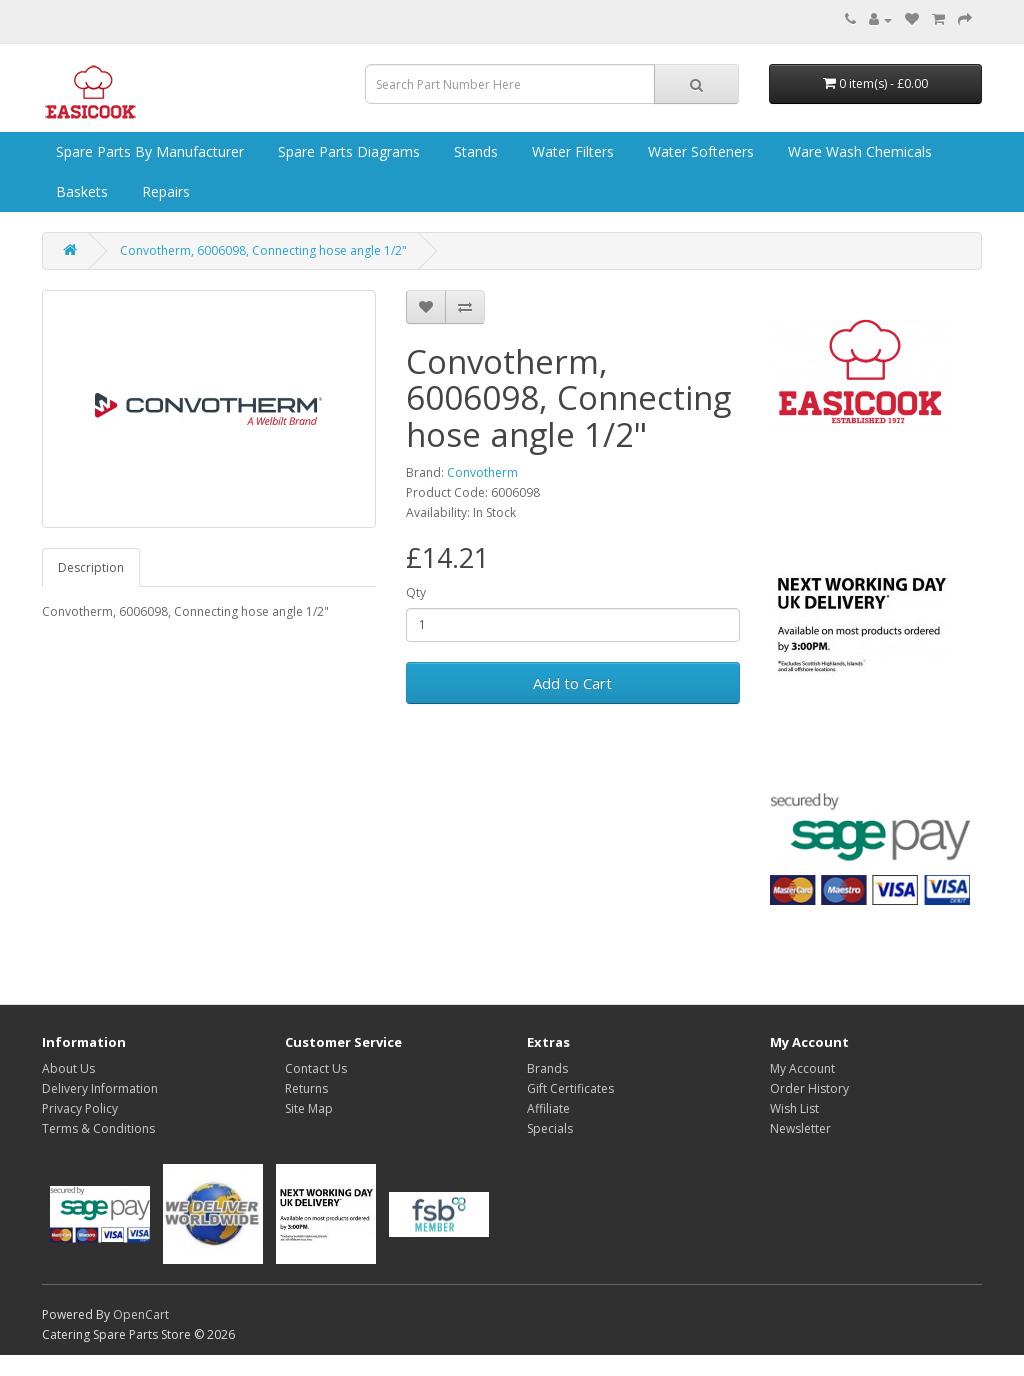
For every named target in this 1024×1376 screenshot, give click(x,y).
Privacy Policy (80, 1108)
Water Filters (571, 151)
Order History (809, 1088)
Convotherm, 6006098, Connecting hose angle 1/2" (263, 250)
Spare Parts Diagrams (347, 151)
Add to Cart (572, 683)
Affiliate (548, 1108)
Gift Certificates (570, 1088)
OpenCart (141, 1314)
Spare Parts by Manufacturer (148, 151)
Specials (550, 1128)
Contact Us (316, 1068)
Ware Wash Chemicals (858, 151)
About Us (68, 1068)
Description (91, 567)
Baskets (80, 191)
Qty (416, 592)
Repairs (164, 191)
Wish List (794, 1108)
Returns (306, 1088)
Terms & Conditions (98, 1128)
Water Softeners (699, 151)
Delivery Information (100, 1088)
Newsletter (800, 1128)
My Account (802, 1068)
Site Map (309, 1108)
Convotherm (482, 472)
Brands (547, 1068)
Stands (474, 151)
